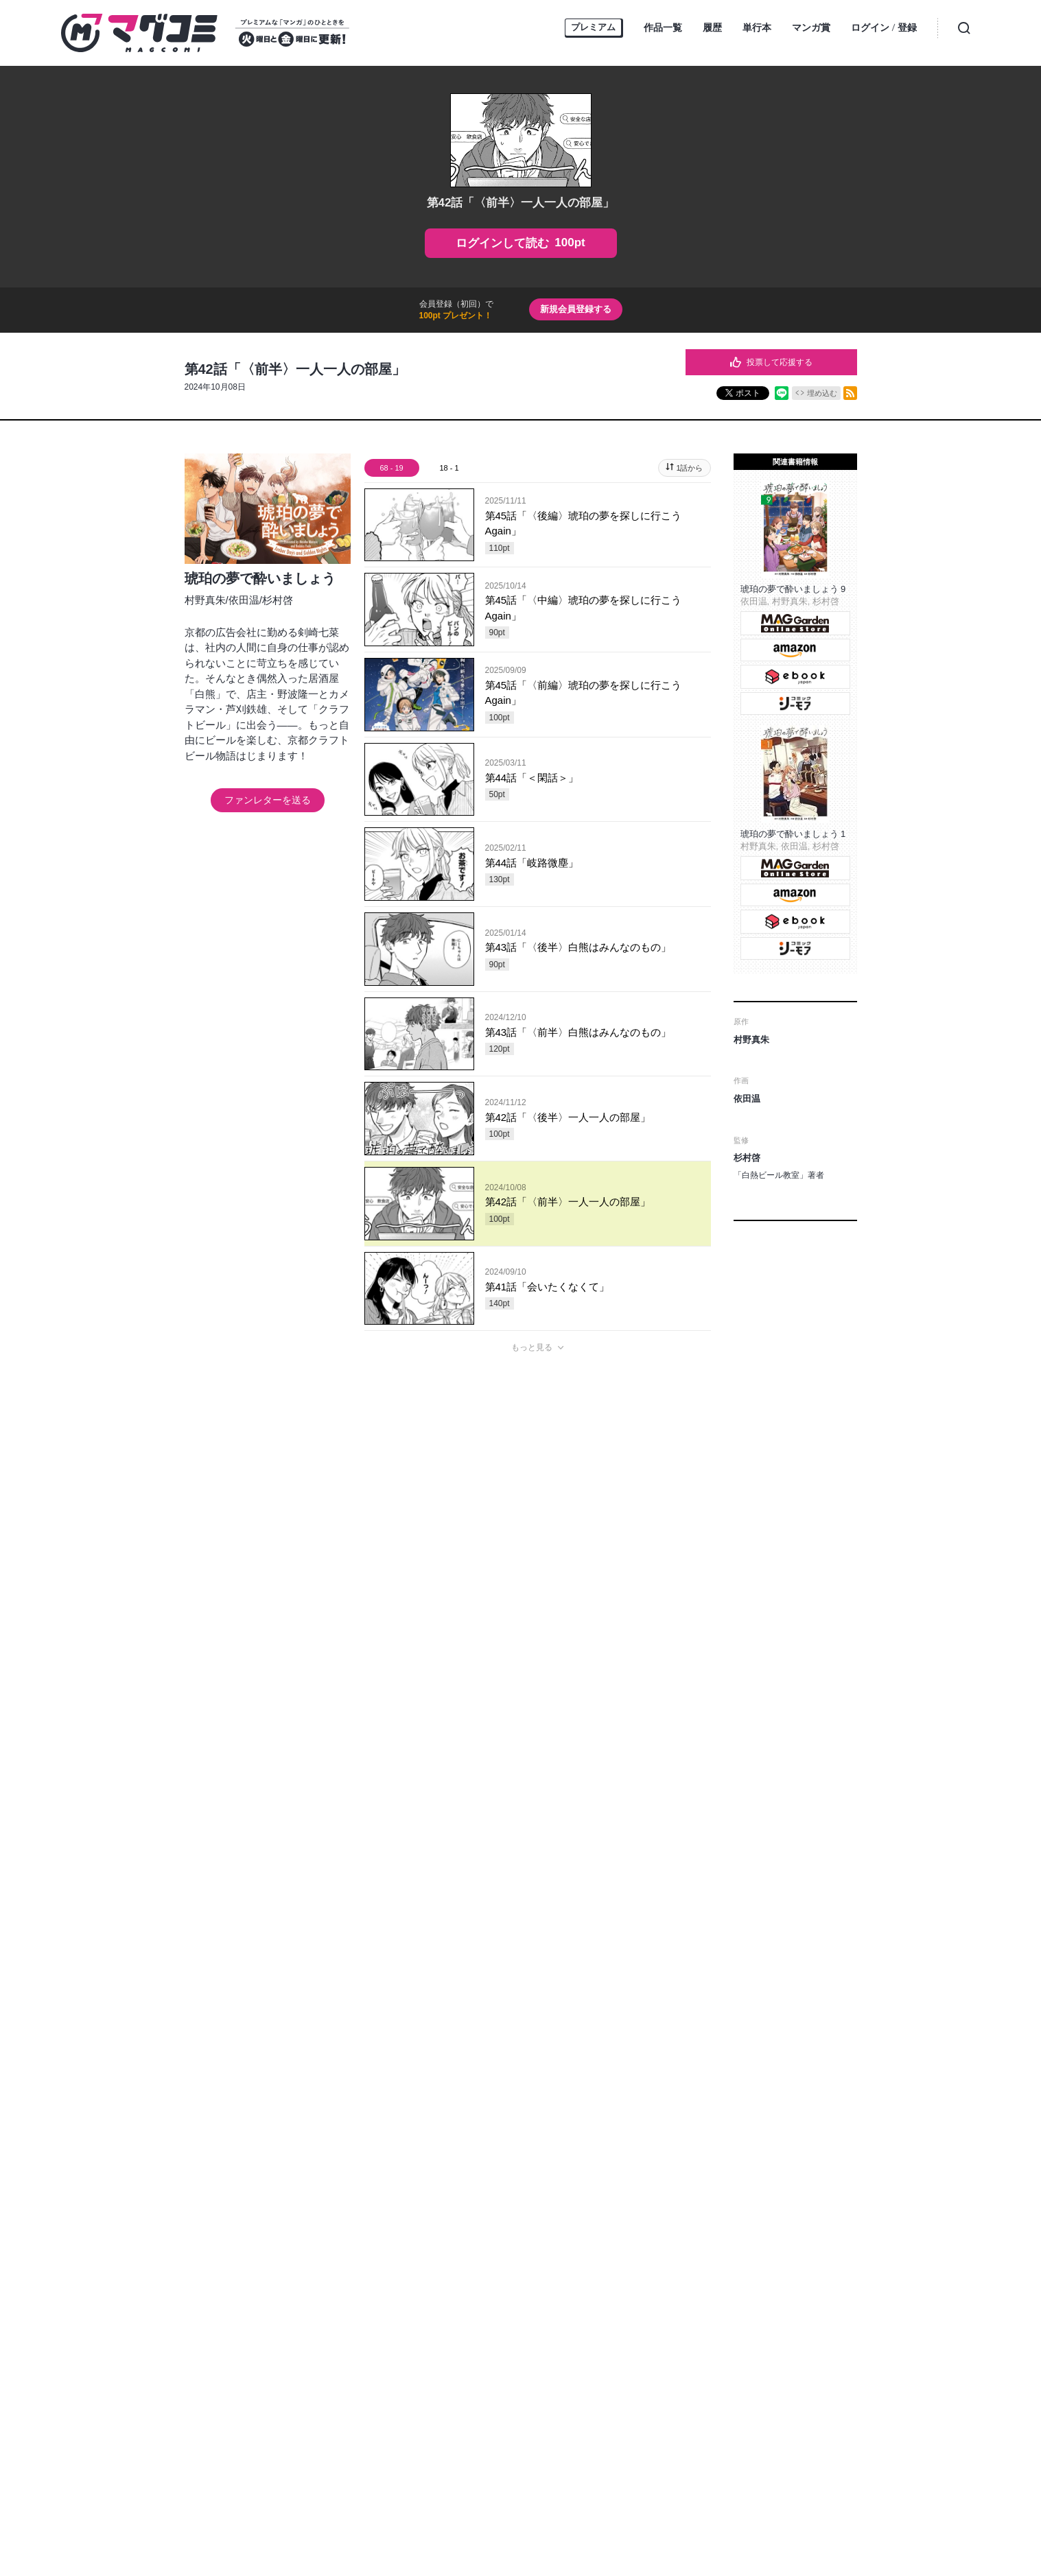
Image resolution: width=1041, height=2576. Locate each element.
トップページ (275, 2277)
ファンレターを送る (267, 799)
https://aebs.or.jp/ (516, 2497)
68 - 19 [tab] (391, 468)
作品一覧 (663, 27)
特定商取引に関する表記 (746, 2277)
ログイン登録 (884, 28)
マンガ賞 (811, 27)
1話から (689, 468)
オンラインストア (346, 2277)
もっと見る (531, 1347)
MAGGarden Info (585, 2241)
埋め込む (822, 393)
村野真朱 (205, 600)
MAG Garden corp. (417, 2337)
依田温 (244, 600)
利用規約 (670, 2277)
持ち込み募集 (418, 2277)
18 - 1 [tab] (448, 468)
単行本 (756, 27)
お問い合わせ (519, 2277)
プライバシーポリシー (599, 2277)
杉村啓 (277, 600)
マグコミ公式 (467, 2241)
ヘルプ (468, 2277)
